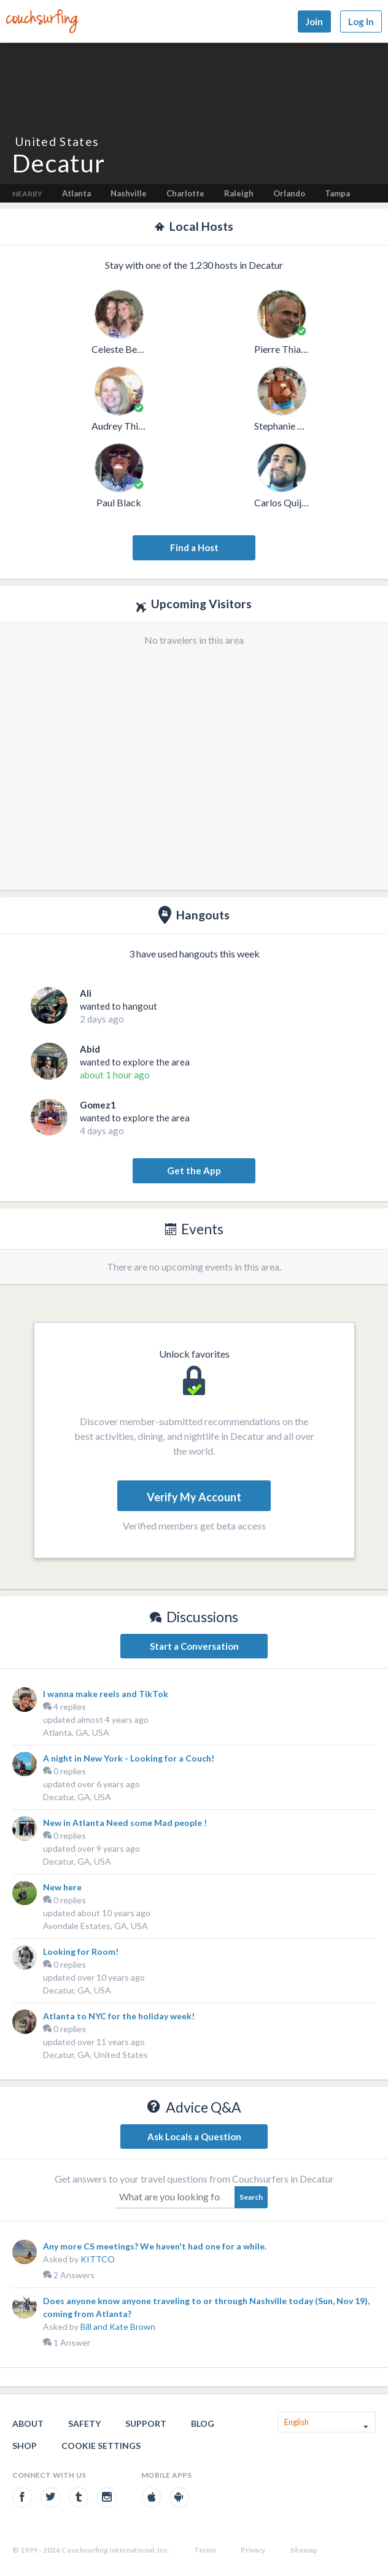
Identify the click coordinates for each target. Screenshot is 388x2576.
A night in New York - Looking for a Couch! (128, 1758)
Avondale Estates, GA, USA (95, 1925)
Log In (361, 21)
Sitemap (303, 2550)
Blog (202, 2423)
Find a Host (194, 547)
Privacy (253, 2550)
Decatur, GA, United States (95, 2054)
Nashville (129, 193)
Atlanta (76, 193)
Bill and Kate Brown (117, 2326)
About (28, 2423)
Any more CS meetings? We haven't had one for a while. (154, 2246)
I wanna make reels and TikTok (105, 1693)
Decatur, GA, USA (77, 1797)
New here (62, 1887)
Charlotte (185, 193)
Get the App (194, 1170)
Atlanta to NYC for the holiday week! (119, 2016)
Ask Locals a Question (194, 2136)
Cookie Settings (101, 2445)
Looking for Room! (80, 1951)
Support (145, 2423)
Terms (205, 2550)
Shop (24, 2445)
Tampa (337, 193)
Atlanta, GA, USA (76, 1732)
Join (314, 21)
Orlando (289, 193)
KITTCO (97, 2259)
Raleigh (239, 193)
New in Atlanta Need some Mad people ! (125, 1822)
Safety (84, 2423)
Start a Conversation (194, 1646)
